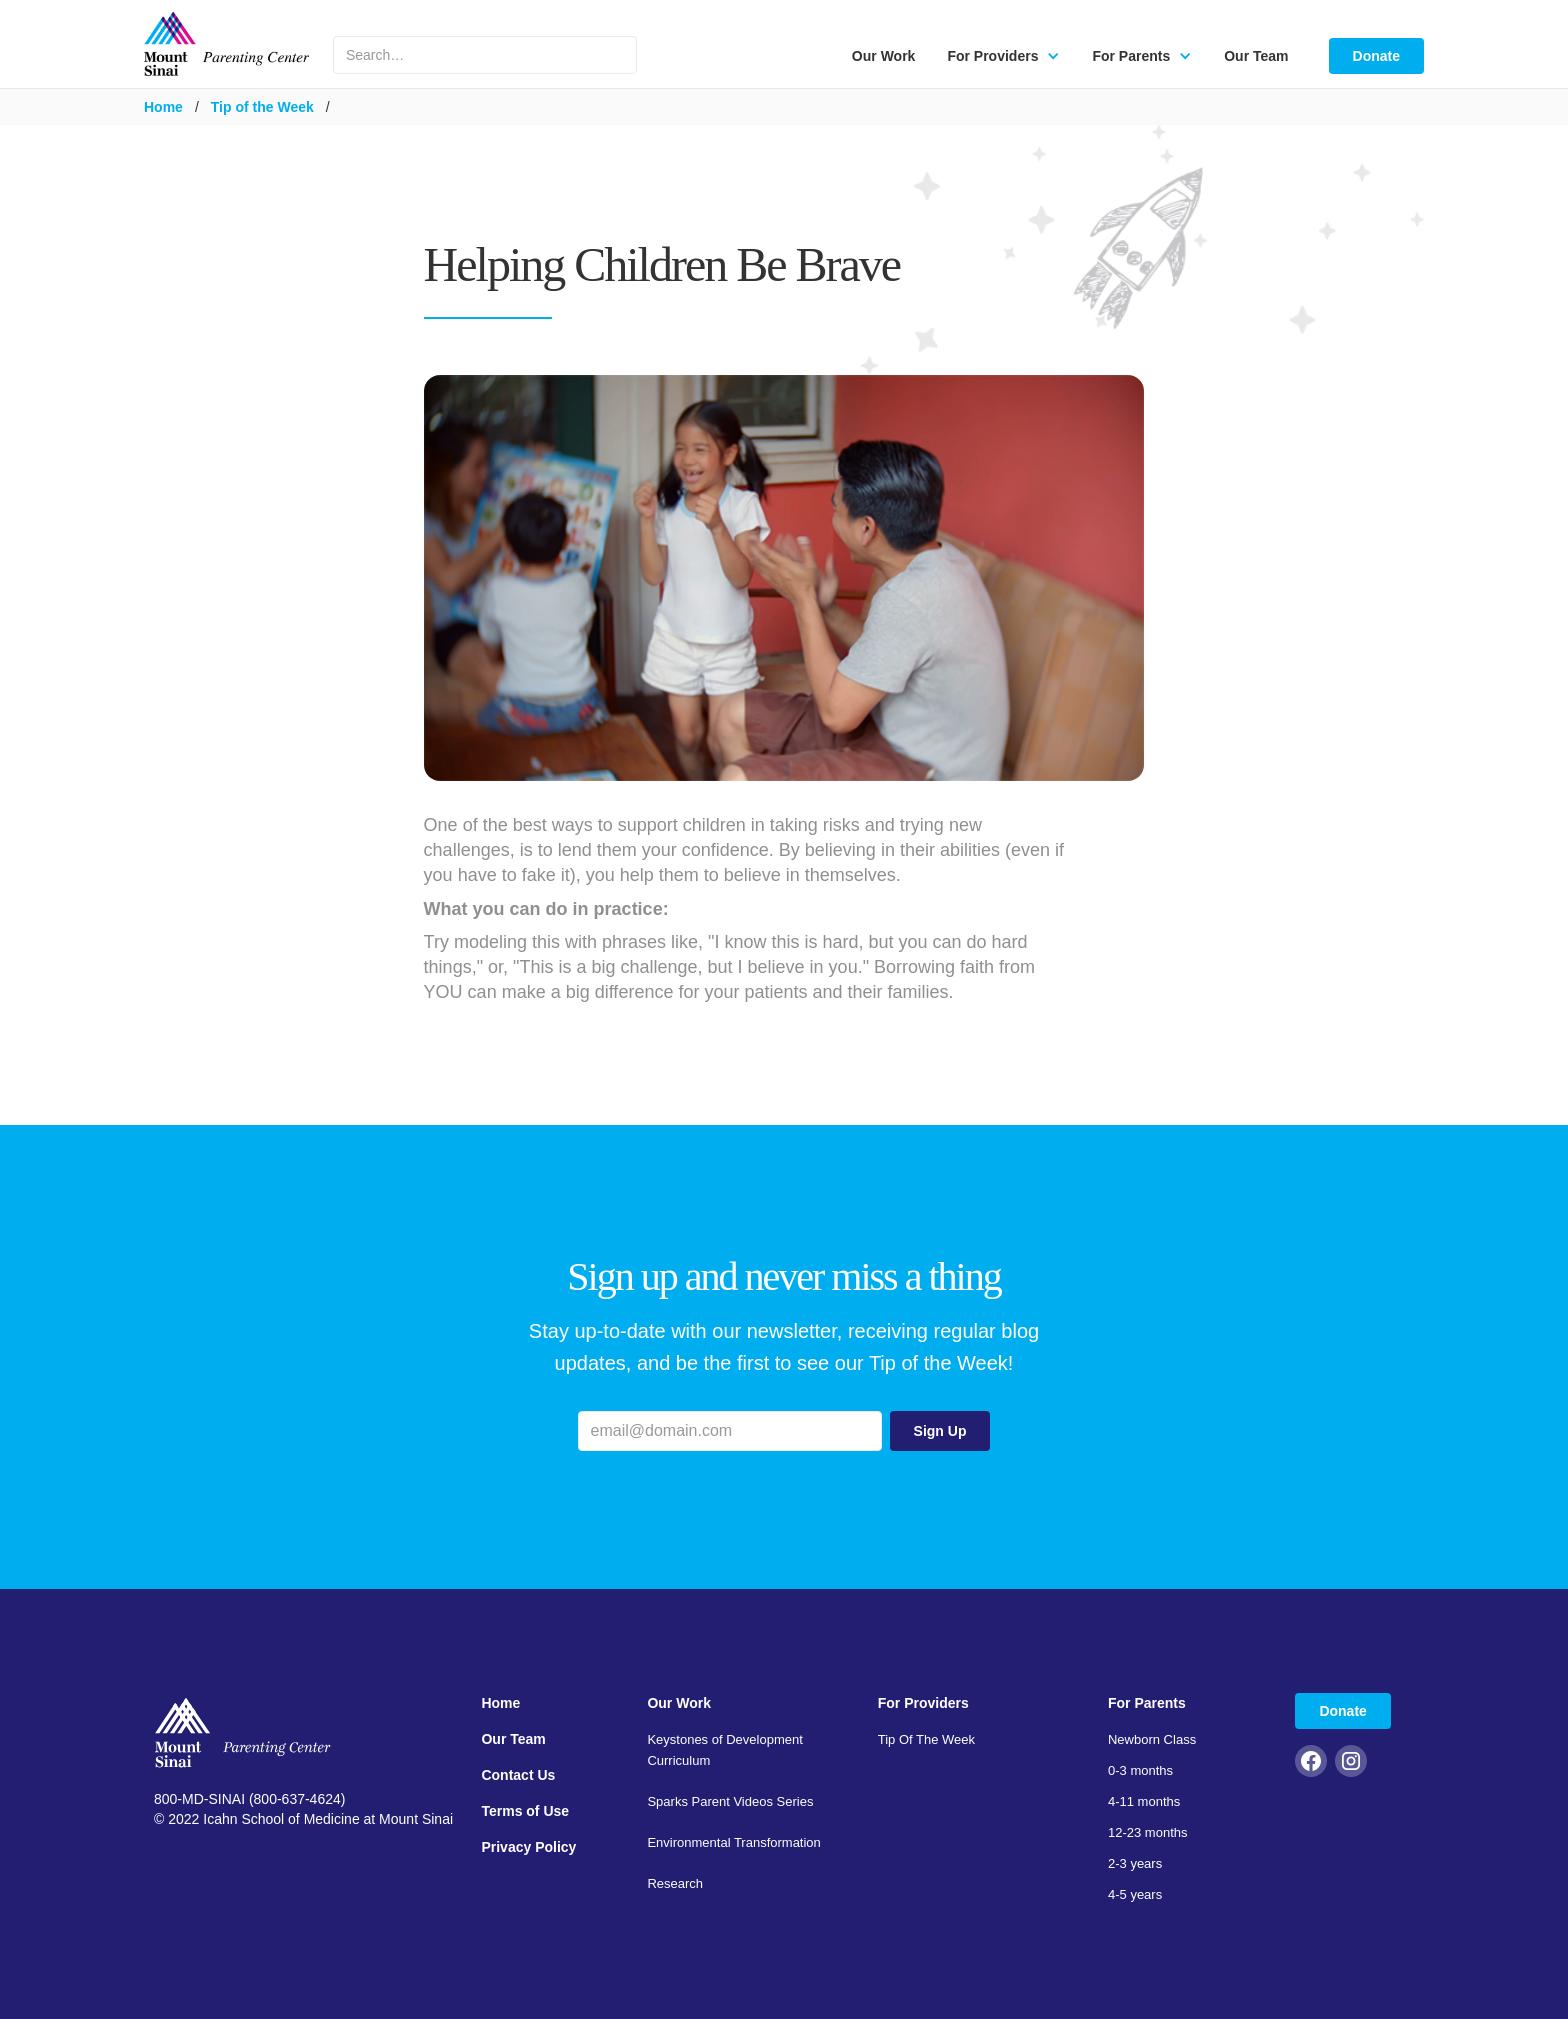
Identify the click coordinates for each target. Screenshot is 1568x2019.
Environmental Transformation (733, 1842)
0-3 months (1140, 1770)
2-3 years (1135, 1863)
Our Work (884, 56)
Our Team (1256, 56)
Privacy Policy (528, 1847)
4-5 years (1135, 1894)
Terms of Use (525, 1811)
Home (163, 107)
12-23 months (1148, 1832)
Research (675, 1883)
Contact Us (518, 1775)
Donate (1376, 56)
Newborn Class (1152, 1739)
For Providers (923, 1703)
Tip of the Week (262, 107)
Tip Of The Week (926, 1739)
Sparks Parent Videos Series (730, 1801)
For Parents (1147, 1703)
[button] (1003, 56)
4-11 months (1144, 1801)
